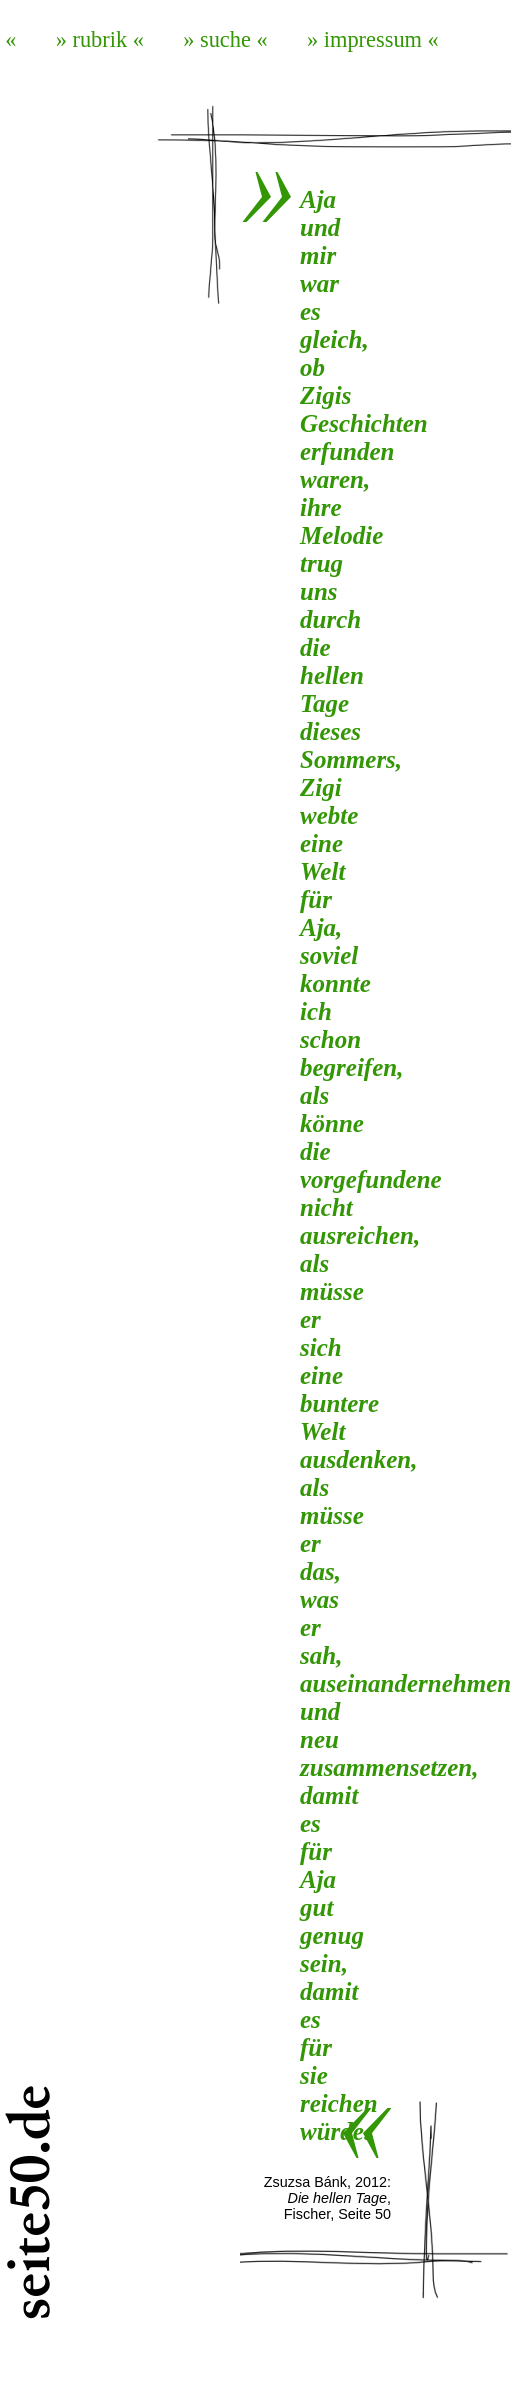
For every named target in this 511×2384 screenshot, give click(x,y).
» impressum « (373, 39)
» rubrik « (100, 39)
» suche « (225, 39)
